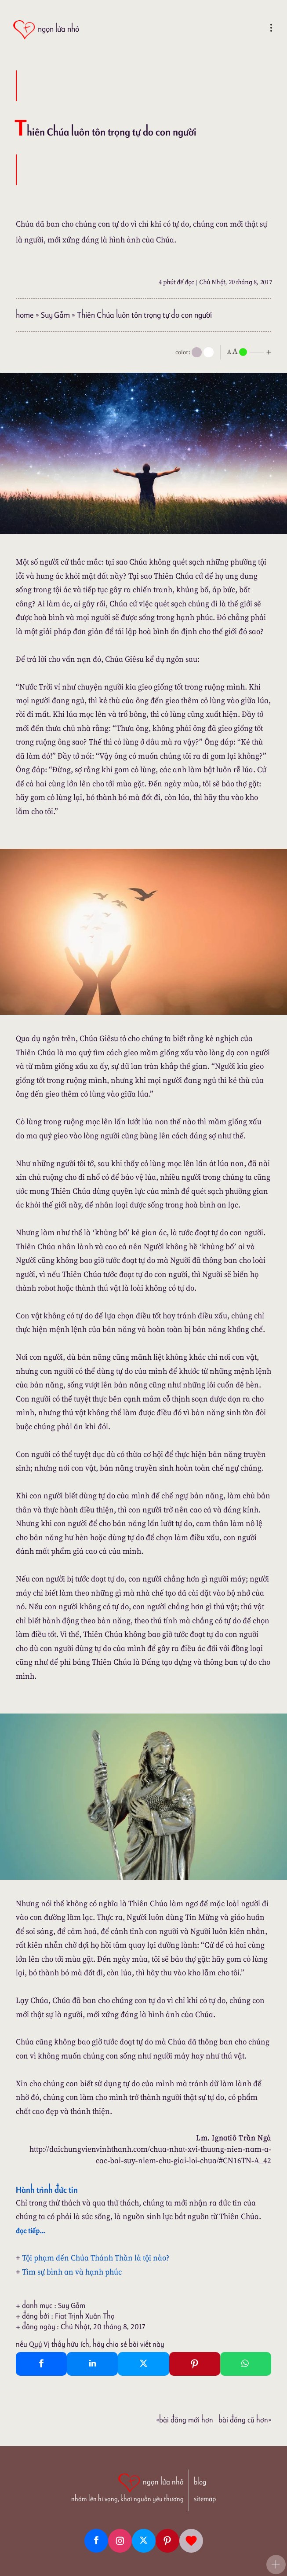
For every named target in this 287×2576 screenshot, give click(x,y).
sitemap (205, 2499)
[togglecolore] (208, 352)
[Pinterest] (167, 2541)
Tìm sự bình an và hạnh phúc (72, 2271)
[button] (276, 2564)
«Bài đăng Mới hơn (184, 2419)
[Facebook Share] (41, 2364)
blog (200, 2482)
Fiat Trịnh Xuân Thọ (85, 2316)
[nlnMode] (251, 351)
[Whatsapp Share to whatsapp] (245, 2364)
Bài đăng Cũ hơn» (244, 2419)
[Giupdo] (191, 2541)
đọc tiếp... (30, 2230)
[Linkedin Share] (92, 2364)
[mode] (197, 352)
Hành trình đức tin (47, 2189)
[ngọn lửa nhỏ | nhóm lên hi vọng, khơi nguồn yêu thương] (127, 2487)
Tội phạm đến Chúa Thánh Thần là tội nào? (96, 2257)
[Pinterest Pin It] (194, 2364)
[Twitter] (144, 2541)
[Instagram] (120, 2541)
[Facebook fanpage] (96, 2541)
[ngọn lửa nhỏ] (46, 30)
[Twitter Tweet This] (143, 2364)
